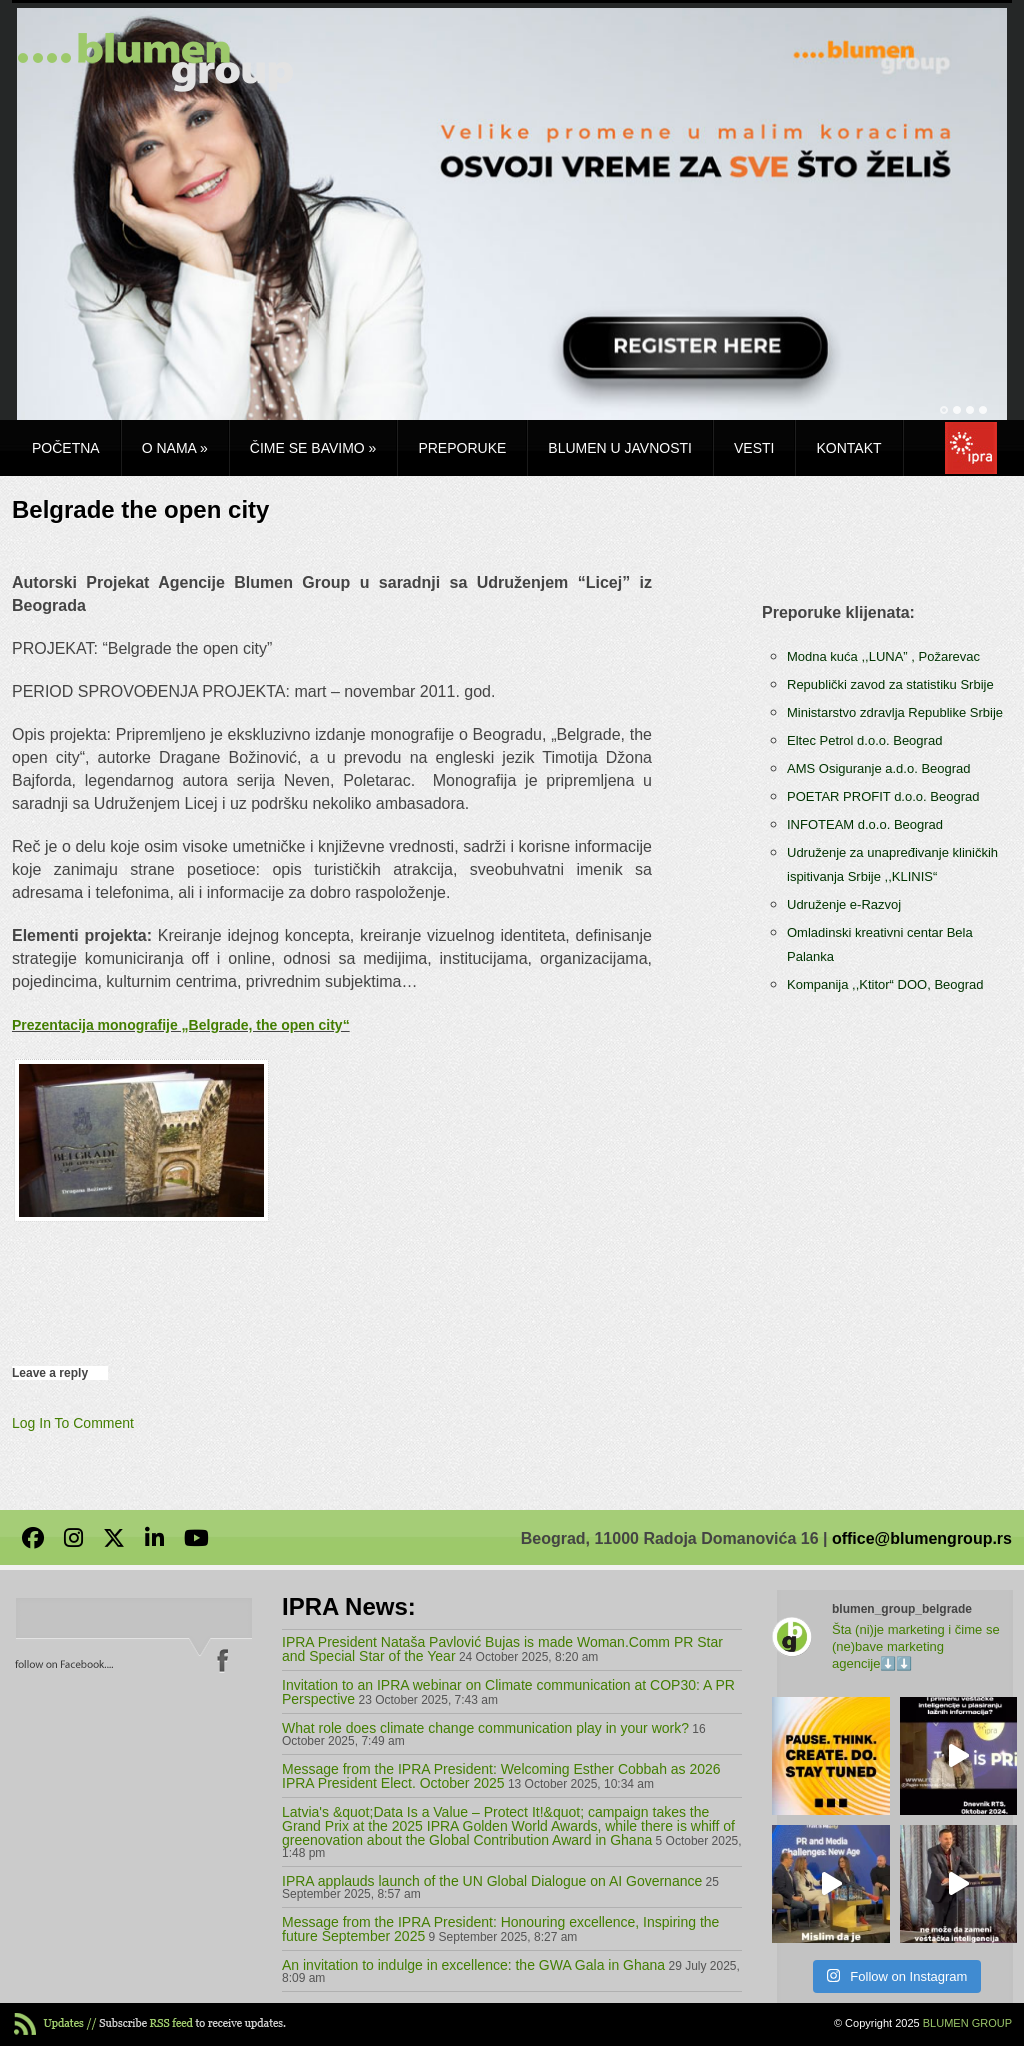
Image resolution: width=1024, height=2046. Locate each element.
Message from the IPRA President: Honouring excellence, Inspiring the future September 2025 (500, 1929)
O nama (175, 448)
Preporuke (462, 448)
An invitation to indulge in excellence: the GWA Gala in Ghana (473, 1965)
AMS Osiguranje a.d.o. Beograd (879, 768)
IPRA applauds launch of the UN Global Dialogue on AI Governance (492, 1881)
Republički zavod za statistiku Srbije (890, 684)
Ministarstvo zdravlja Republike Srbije (895, 712)
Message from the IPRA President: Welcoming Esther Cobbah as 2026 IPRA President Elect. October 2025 (501, 1776)
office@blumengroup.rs (922, 1538)
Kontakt (848, 448)
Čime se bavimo (313, 448)
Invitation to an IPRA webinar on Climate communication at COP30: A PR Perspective (508, 1692)
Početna (66, 448)
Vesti (754, 448)
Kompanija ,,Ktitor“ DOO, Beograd (885, 984)
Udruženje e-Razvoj (844, 904)
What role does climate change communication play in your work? (485, 1728)
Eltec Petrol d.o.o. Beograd (864, 740)
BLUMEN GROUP (967, 2023)
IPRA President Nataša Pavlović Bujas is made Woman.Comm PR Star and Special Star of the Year (502, 1649)
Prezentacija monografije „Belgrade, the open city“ (181, 1025)
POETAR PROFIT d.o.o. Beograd (883, 796)
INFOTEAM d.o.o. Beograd (865, 824)
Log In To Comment (73, 1423)
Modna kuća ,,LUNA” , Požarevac (883, 656)
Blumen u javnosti (620, 448)
